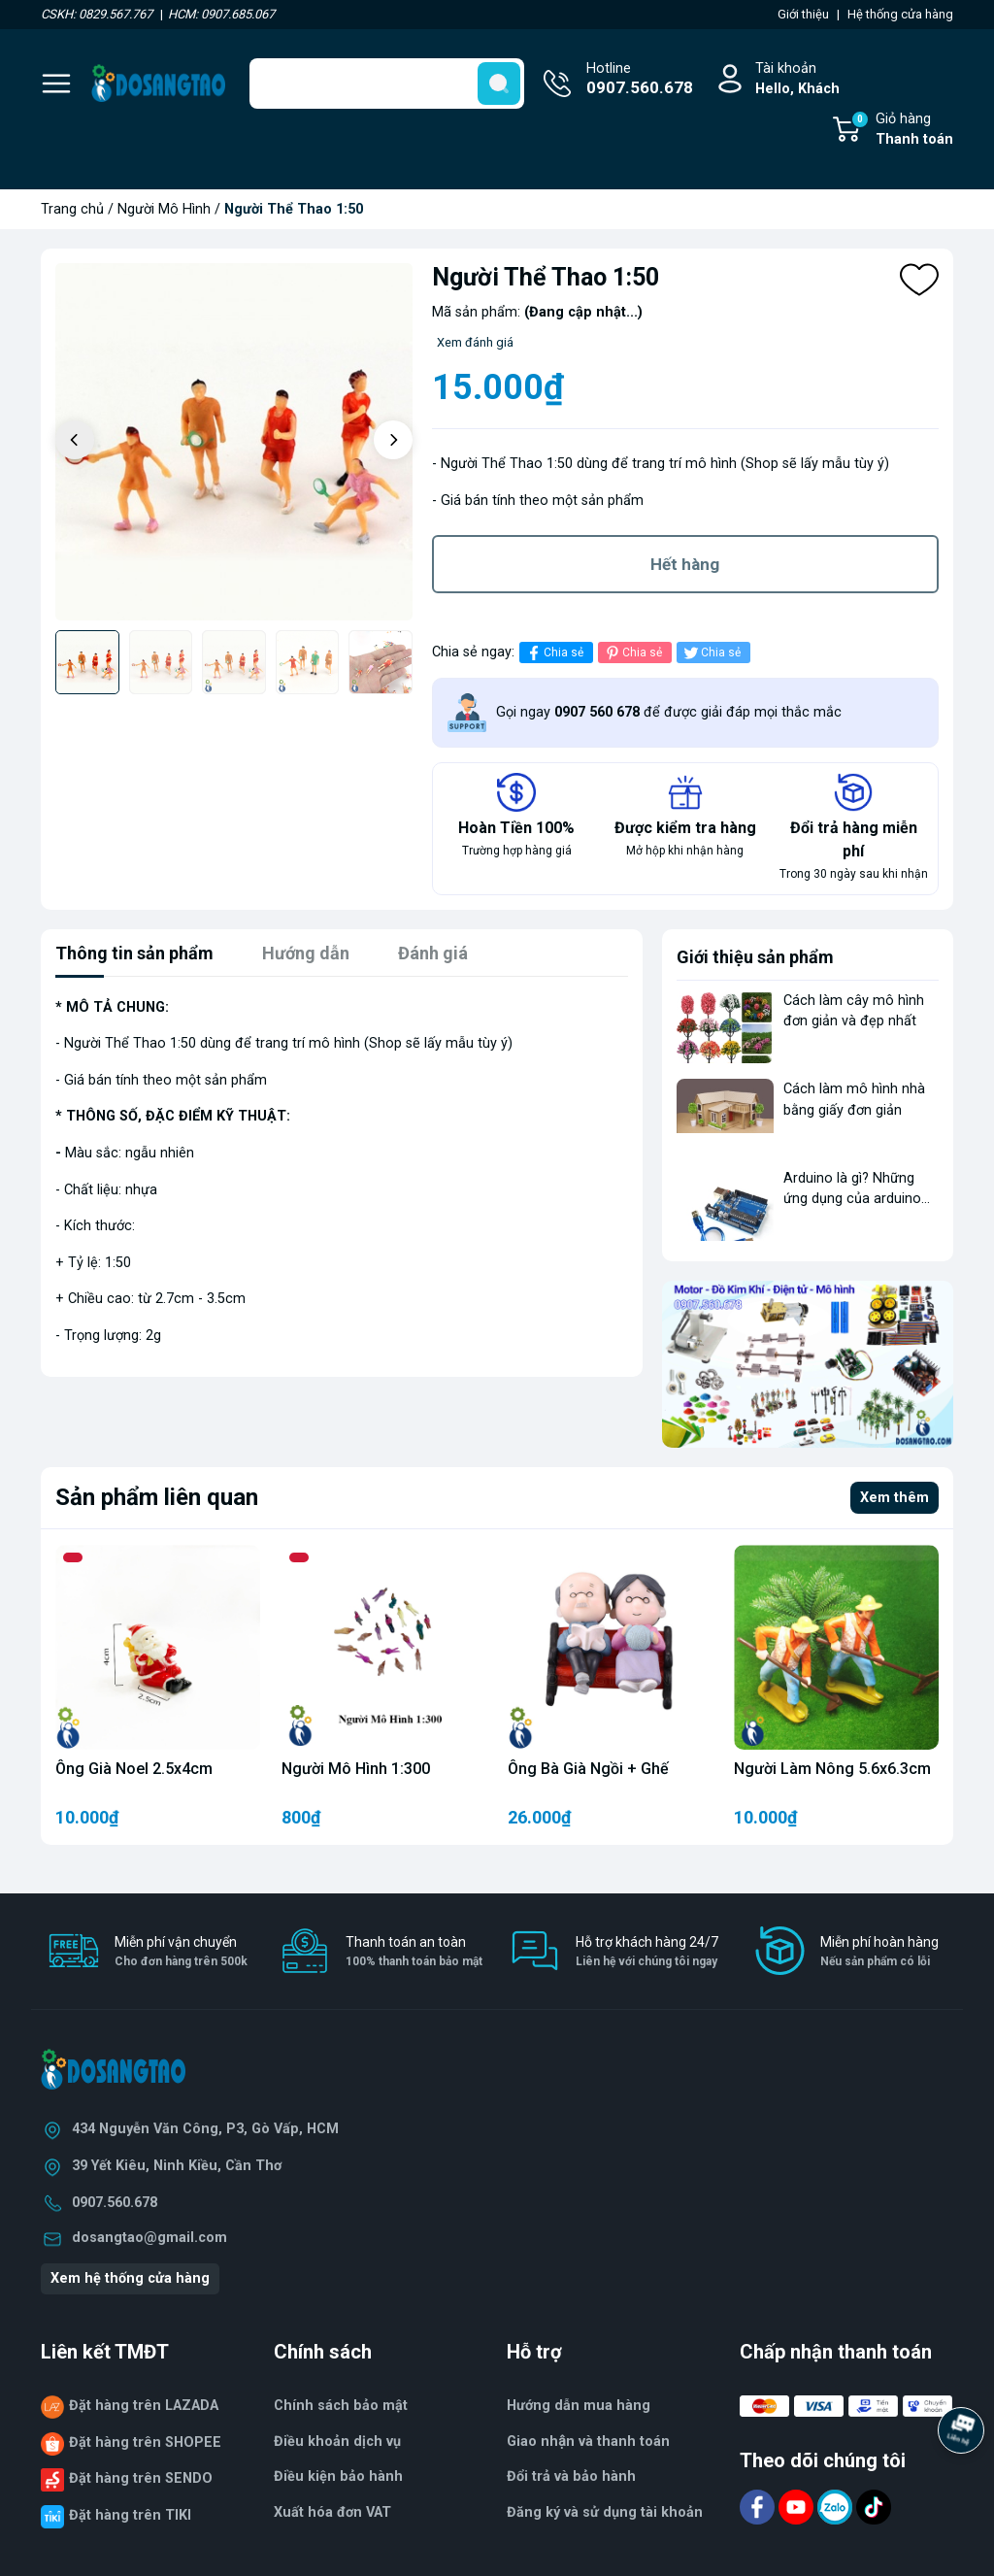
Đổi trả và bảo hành (571, 2476)
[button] (393, 439)
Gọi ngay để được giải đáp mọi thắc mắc (669, 712)
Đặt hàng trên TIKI (130, 2515)
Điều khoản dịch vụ (337, 2441)
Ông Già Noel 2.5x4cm (134, 1768)
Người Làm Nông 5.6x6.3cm (832, 1768)
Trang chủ (72, 209)
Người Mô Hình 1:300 (356, 1768)
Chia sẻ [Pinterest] (632, 653)
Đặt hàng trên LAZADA (143, 2405)
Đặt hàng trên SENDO (141, 2478)
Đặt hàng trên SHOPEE (145, 2442)
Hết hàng (684, 564)
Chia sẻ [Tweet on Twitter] (711, 653)
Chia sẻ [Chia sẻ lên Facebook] (553, 653)
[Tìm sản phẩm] (386, 83)
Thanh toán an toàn (414, 1952)
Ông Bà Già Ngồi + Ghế (588, 1768)
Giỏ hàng (901, 130)
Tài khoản (797, 80)
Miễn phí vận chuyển (181, 1952)
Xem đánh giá (475, 342)
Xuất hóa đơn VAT (332, 2512)
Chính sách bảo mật (341, 2405)
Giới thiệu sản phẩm (755, 957)
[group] (234, 441)
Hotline (639, 80)
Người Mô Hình (164, 209)
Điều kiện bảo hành (338, 2476)
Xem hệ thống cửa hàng (130, 2278)
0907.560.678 (114, 2202)
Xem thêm (894, 1497)
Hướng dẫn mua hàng (578, 2405)
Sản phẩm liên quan (156, 1497)
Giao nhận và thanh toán (588, 2441)
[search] (499, 83)
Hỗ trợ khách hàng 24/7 (647, 1952)
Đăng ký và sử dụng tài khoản (605, 2512)
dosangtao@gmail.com (149, 2237)
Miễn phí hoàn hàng (879, 1952)
